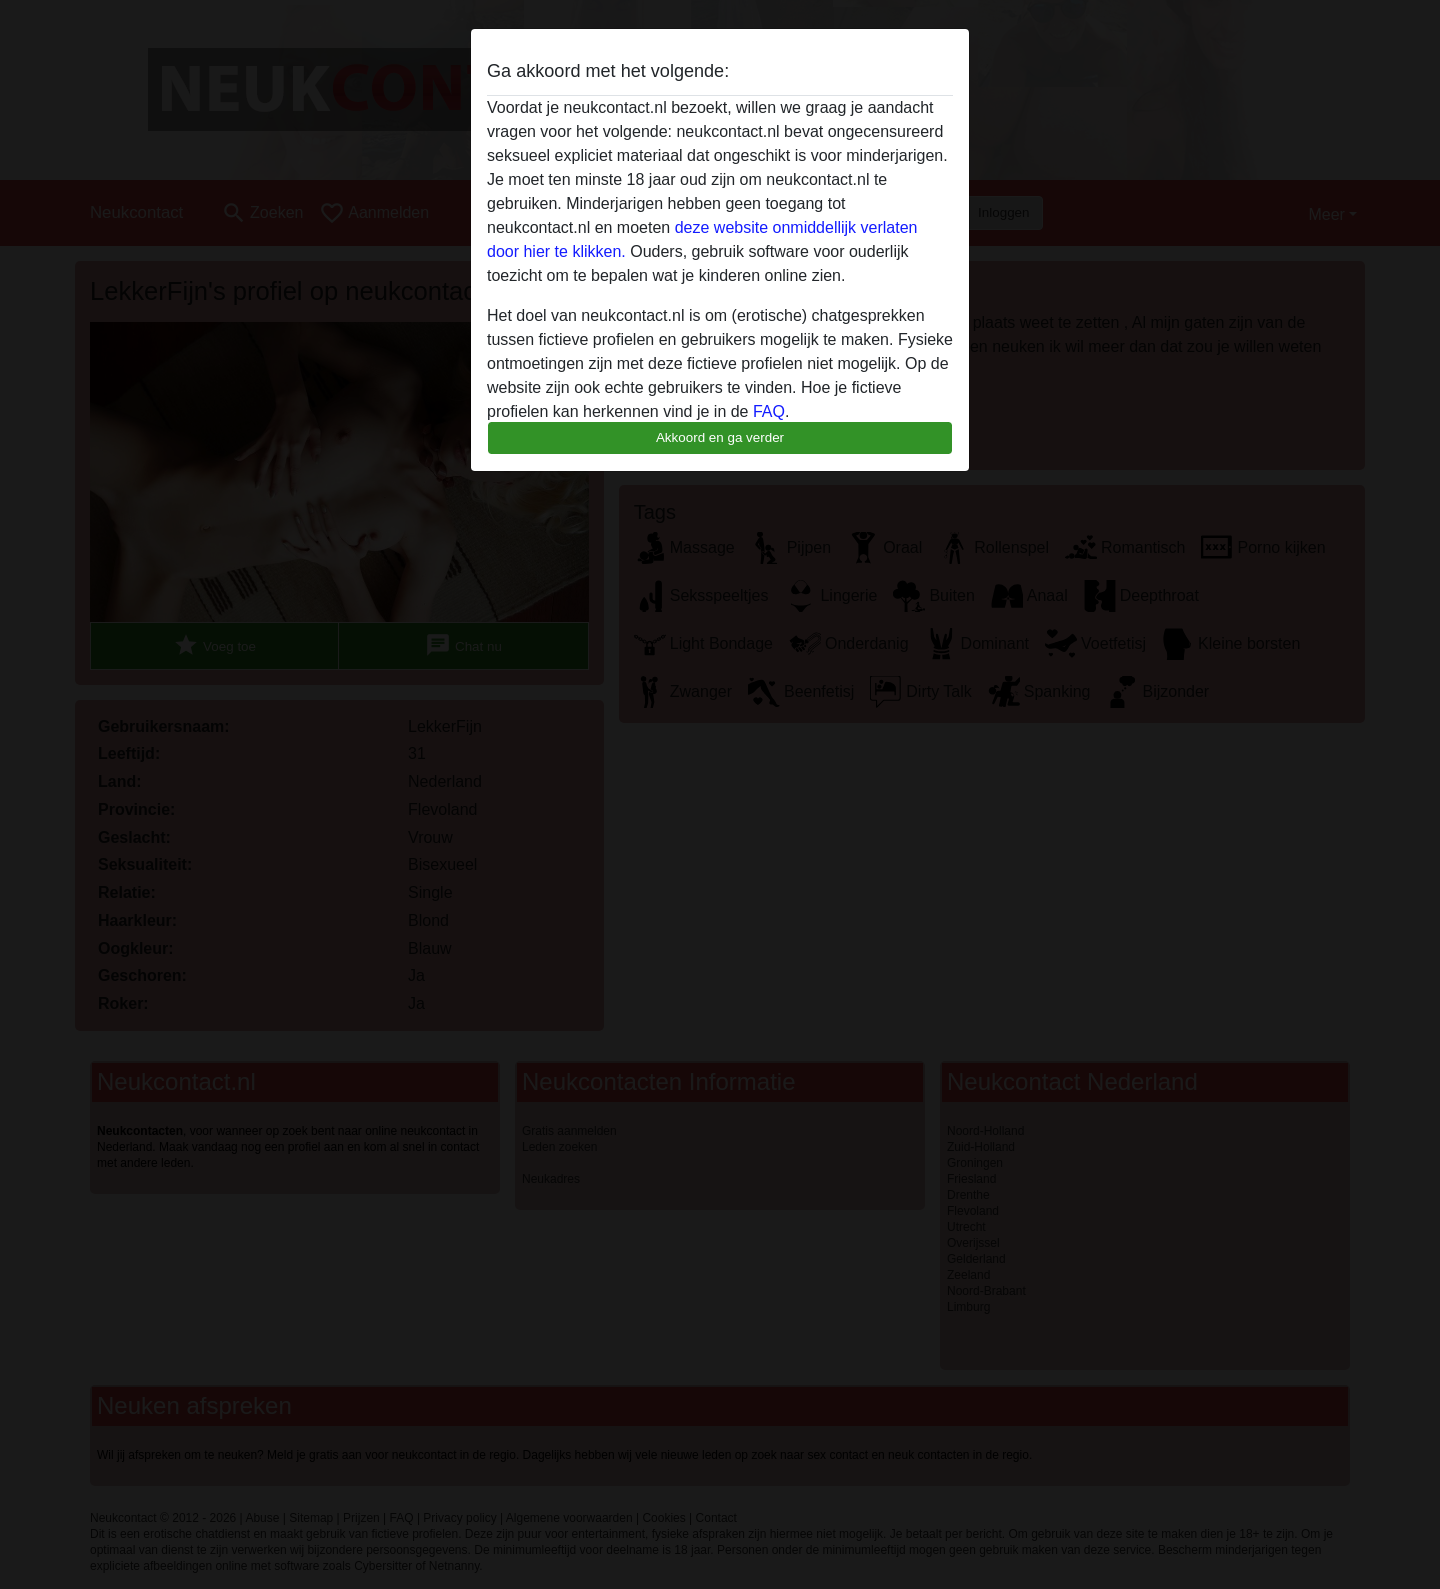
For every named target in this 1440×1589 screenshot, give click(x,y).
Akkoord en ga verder (720, 437)
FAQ (769, 411)
